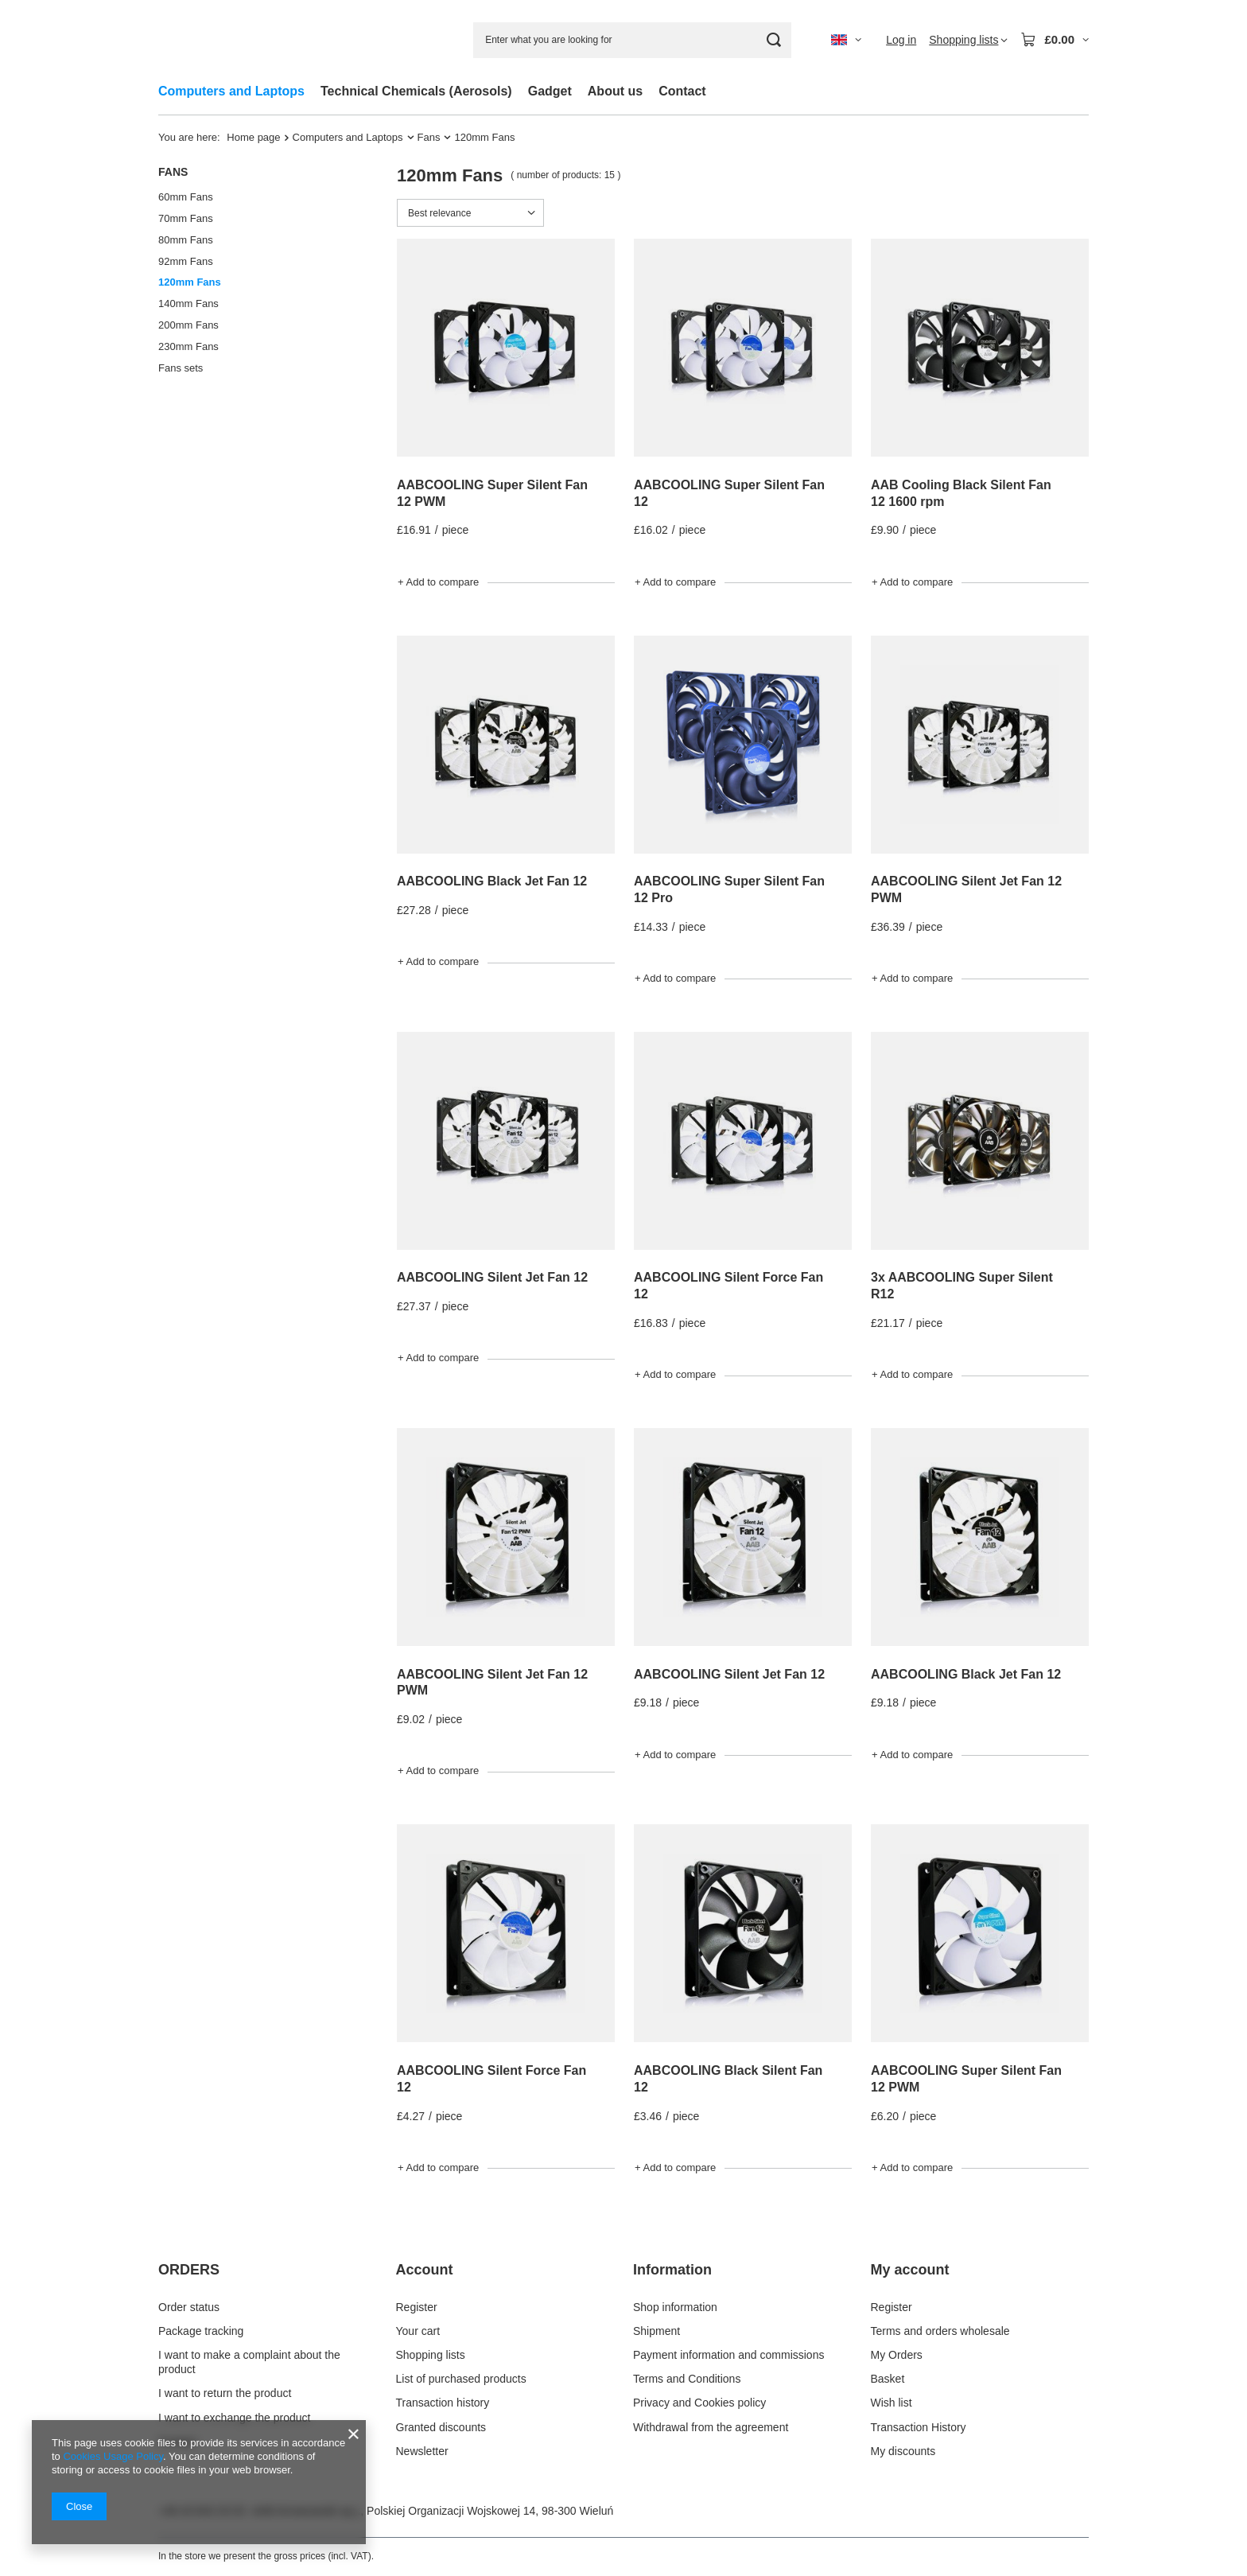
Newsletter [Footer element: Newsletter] (422, 2451)
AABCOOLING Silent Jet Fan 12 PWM (966, 889)
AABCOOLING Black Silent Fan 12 (728, 2079)
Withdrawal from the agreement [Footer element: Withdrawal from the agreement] (710, 2427)
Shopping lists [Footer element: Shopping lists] (430, 2354)
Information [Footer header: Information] (672, 2270)
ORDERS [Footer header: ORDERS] (188, 2270)
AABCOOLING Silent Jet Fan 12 (492, 1277)
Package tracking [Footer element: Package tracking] (200, 2331)
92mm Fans (185, 261)
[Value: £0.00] (1054, 39)
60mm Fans (185, 197)
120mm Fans (189, 282)
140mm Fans (188, 303)
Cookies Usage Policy (112, 2456)
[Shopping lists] (968, 39)
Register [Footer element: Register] (416, 2307)
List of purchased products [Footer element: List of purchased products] (461, 2378)
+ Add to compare (438, 582)
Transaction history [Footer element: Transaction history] (443, 2402)
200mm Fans (188, 325)
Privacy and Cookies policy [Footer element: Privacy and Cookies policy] (699, 2402)
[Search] (773, 40)
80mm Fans (185, 240)
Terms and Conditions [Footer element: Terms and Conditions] (686, 2378)
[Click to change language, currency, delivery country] (846, 39)
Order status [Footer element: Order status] (188, 2307)
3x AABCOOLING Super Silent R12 (962, 1285)
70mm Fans (185, 218)
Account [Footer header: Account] (424, 2270)
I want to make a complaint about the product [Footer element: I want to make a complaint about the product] (249, 2362)
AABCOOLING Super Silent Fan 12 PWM (492, 493)
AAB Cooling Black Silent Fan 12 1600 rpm (961, 493)
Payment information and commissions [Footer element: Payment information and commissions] (728, 2354)
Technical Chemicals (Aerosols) (416, 91)
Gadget (550, 91)
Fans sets (180, 368)
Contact (682, 91)
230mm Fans (188, 346)
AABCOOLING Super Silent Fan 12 (729, 493)
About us (615, 91)
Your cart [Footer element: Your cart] (418, 2331)
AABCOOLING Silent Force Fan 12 (728, 1285)
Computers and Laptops (231, 91)
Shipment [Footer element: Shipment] (656, 2331)
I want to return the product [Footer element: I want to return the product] (224, 2393)
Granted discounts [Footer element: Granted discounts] (441, 2427)
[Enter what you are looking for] (632, 40)
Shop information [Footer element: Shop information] (675, 2307)
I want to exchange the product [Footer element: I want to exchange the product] (234, 2417)
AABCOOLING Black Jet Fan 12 (492, 881)
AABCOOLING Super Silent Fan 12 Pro (729, 889)
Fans (429, 137)
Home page (253, 137)
